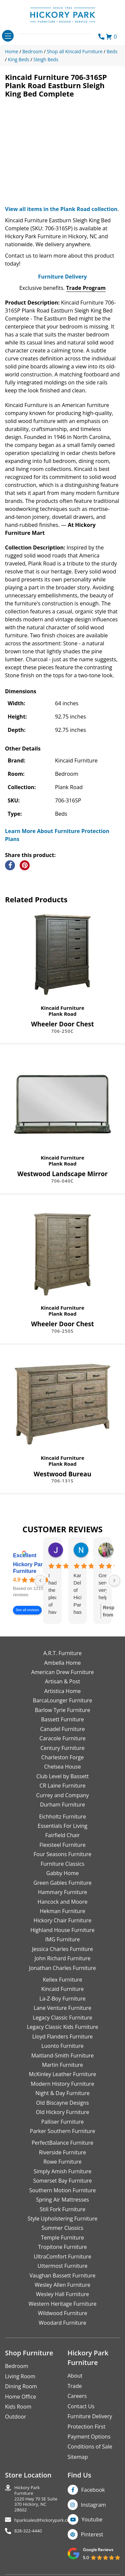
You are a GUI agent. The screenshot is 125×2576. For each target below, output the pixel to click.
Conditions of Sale (90, 2446)
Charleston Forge (62, 1757)
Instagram (93, 2504)
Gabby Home (62, 1873)
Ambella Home (62, 1662)
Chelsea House (62, 1766)
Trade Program (86, 288)
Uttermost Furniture (62, 2265)
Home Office (20, 2396)
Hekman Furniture (62, 1911)
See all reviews (27, 1610)
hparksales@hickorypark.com (44, 2520)
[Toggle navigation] (8, 36)
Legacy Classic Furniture (62, 2017)
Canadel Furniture (62, 1729)
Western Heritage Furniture (63, 2303)
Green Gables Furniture (62, 1882)
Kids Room (18, 2406)
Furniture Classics (62, 1863)
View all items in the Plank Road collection (61, 209)
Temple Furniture (62, 2237)
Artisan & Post (62, 1681)
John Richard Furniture (63, 1958)
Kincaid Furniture (62, 1008)
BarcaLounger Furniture (62, 1700)
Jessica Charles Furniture (62, 1949)
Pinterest (92, 2534)
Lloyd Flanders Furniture (62, 2036)
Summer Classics (62, 2228)
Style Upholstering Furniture (63, 2218)
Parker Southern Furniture (62, 2131)
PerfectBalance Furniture (62, 2142)
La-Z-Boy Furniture (62, 1998)
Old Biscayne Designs (62, 2102)
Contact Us (81, 2406)
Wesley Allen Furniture (62, 2284)
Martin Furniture (62, 2064)
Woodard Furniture (62, 2322)
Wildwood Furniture (62, 2313)
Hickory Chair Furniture (62, 1920)
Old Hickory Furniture (62, 2112)
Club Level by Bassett (62, 1776)
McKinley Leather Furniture (62, 2074)
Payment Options (89, 2436)
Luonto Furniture (62, 2045)
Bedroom (16, 2366)
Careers (77, 2396)
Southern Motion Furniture (62, 2190)
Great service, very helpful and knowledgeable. (102, 1587)
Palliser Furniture (62, 2121)
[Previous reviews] (40, 1580)
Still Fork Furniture (62, 2209)
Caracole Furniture (62, 1738)
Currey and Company (62, 1795)
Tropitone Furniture (62, 2247)
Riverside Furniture (62, 2152)
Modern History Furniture (62, 2083)
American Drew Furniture (62, 1672)
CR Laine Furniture (63, 1785)
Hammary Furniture (62, 1892)
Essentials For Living (62, 1826)
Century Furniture (62, 1748)
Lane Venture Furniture (62, 2008)
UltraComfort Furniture (62, 2256)
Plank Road (63, 1014)
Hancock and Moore (63, 1901)
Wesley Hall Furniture (62, 2294)
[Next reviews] (114, 1580)
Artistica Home (62, 1691)
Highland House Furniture (62, 1930)
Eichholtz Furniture (62, 1816)
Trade (75, 2386)
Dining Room (21, 2386)
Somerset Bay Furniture (62, 2180)
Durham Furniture (62, 1804)
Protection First (87, 2426)
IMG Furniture (62, 1939)
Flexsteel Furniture (62, 1844)
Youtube (92, 2519)
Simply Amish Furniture (63, 2171)
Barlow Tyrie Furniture (62, 1710)
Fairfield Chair (62, 1835)
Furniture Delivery (62, 276)
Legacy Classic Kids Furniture (62, 2027)
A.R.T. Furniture (62, 1653)
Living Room (20, 2376)
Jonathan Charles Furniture (62, 1968)
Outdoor (15, 2416)
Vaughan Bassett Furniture (62, 2275)
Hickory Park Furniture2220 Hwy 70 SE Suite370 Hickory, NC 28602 (35, 2498)
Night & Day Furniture (62, 2093)
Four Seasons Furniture (62, 1854)
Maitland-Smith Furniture (62, 2055)
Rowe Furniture (62, 2161)
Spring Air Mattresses (62, 2199)
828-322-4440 (28, 2531)
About (75, 2375)
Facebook (93, 2489)
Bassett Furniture (62, 1719)
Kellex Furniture (62, 1979)
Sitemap (78, 2457)
